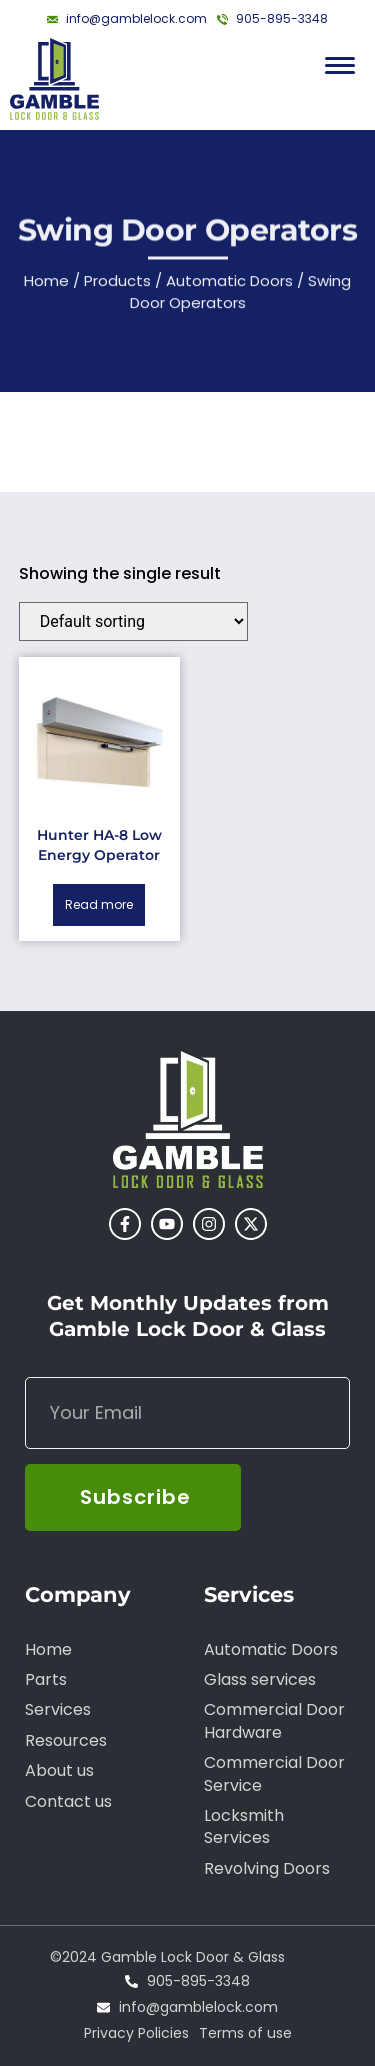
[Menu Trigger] (340, 65)
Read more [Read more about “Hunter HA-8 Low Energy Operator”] (99, 904)
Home (46, 285)
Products (117, 285)
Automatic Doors (229, 285)
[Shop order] (133, 621)
